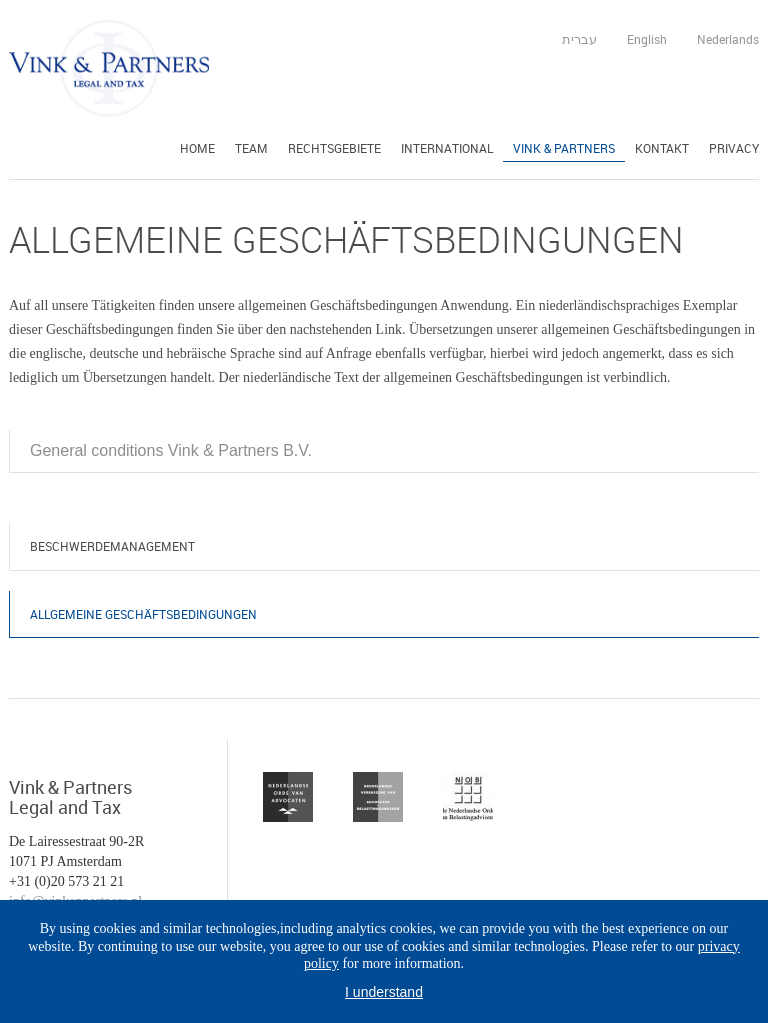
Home (197, 148)
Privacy (734, 148)
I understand (384, 992)
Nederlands (728, 39)
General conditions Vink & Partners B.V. (171, 450)
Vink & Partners (564, 148)
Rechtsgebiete (334, 148)
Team (251, 148)
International (447, 148)
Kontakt (662, 148)
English (647, 39)
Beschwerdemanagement (112, 546)
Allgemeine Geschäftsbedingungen (143, 614)
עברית (579, 39)
